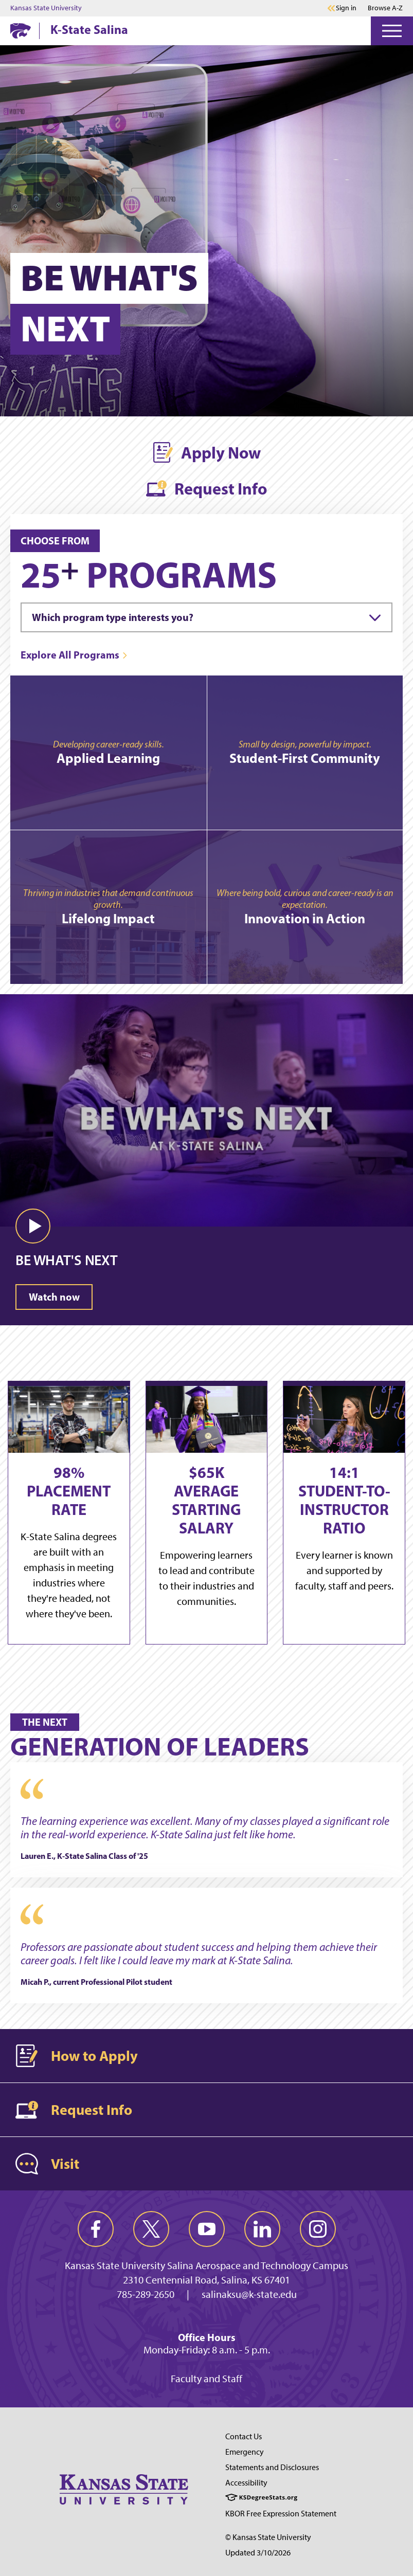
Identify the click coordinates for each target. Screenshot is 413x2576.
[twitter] (151, 2229)
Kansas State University (46, 8)
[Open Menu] (392, 30)
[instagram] (318, 2229)
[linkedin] (262, 2229)
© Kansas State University (268, 2537)
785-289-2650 (145, 2294)
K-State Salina (89, 29)
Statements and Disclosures (272, 2467)
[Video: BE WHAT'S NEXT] (206, 1097)
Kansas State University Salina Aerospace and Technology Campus (206, 2265)
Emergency (244, 2452)
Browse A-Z (385, 8)
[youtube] (207, 2229)
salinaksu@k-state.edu (249, 2294)
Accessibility (246, 2483)
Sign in (346, 8)
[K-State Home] (20, 30)
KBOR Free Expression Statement (280, 2513)
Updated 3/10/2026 (258, 2552)
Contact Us (243, 2436)
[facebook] (96, 2229)
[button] (32, 1226)
